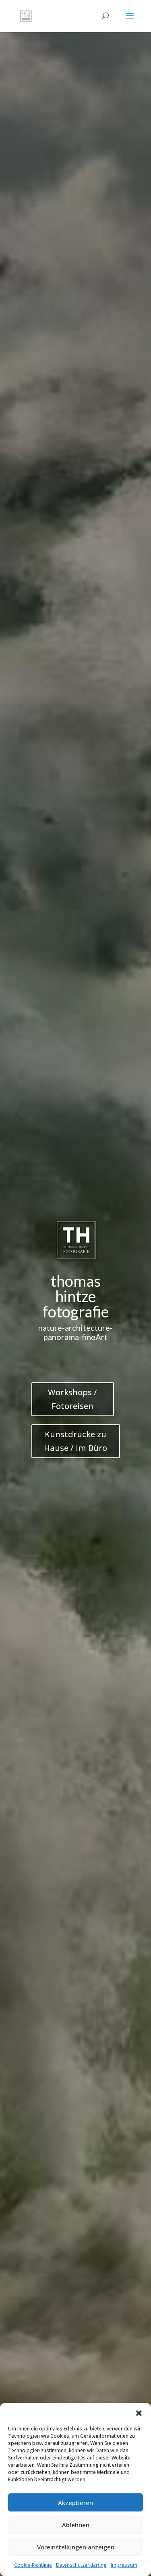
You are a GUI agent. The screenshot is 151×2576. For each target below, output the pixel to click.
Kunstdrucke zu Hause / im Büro (75, 1441)
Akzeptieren (75, 2503)
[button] (139, 2413)
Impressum (124, 2564)
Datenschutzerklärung (81, 2564)
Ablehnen (75, 2525)
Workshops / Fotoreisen (72, 1399)
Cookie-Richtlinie (33, 2564)
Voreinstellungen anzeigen (75, 2547)
